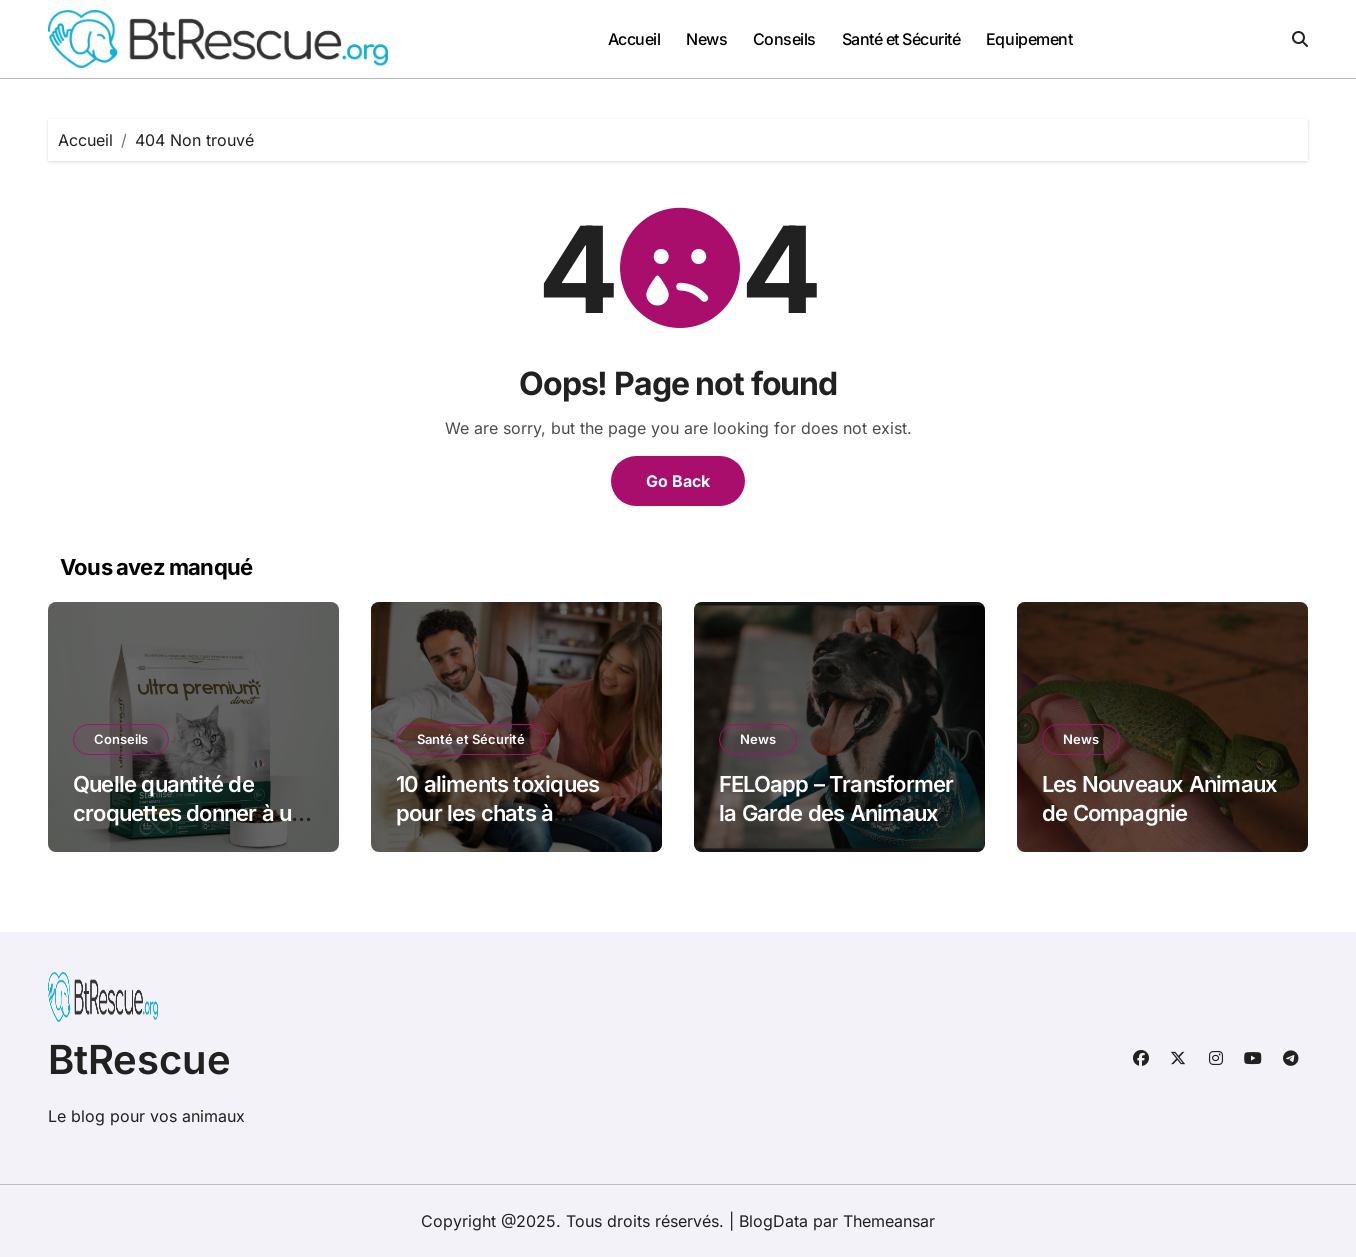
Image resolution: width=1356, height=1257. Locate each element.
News (706, 39)
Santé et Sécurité (901, 39)
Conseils (784, 39)
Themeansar (889, 1221)
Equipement (1029, 39)
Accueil (634, 39)
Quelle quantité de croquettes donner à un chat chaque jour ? (188, 812)
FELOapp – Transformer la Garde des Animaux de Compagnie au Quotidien (836, 827)
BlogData (773, 1221)
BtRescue (139, 1059)
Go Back (678, 481)
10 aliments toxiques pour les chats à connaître (497, 812)
